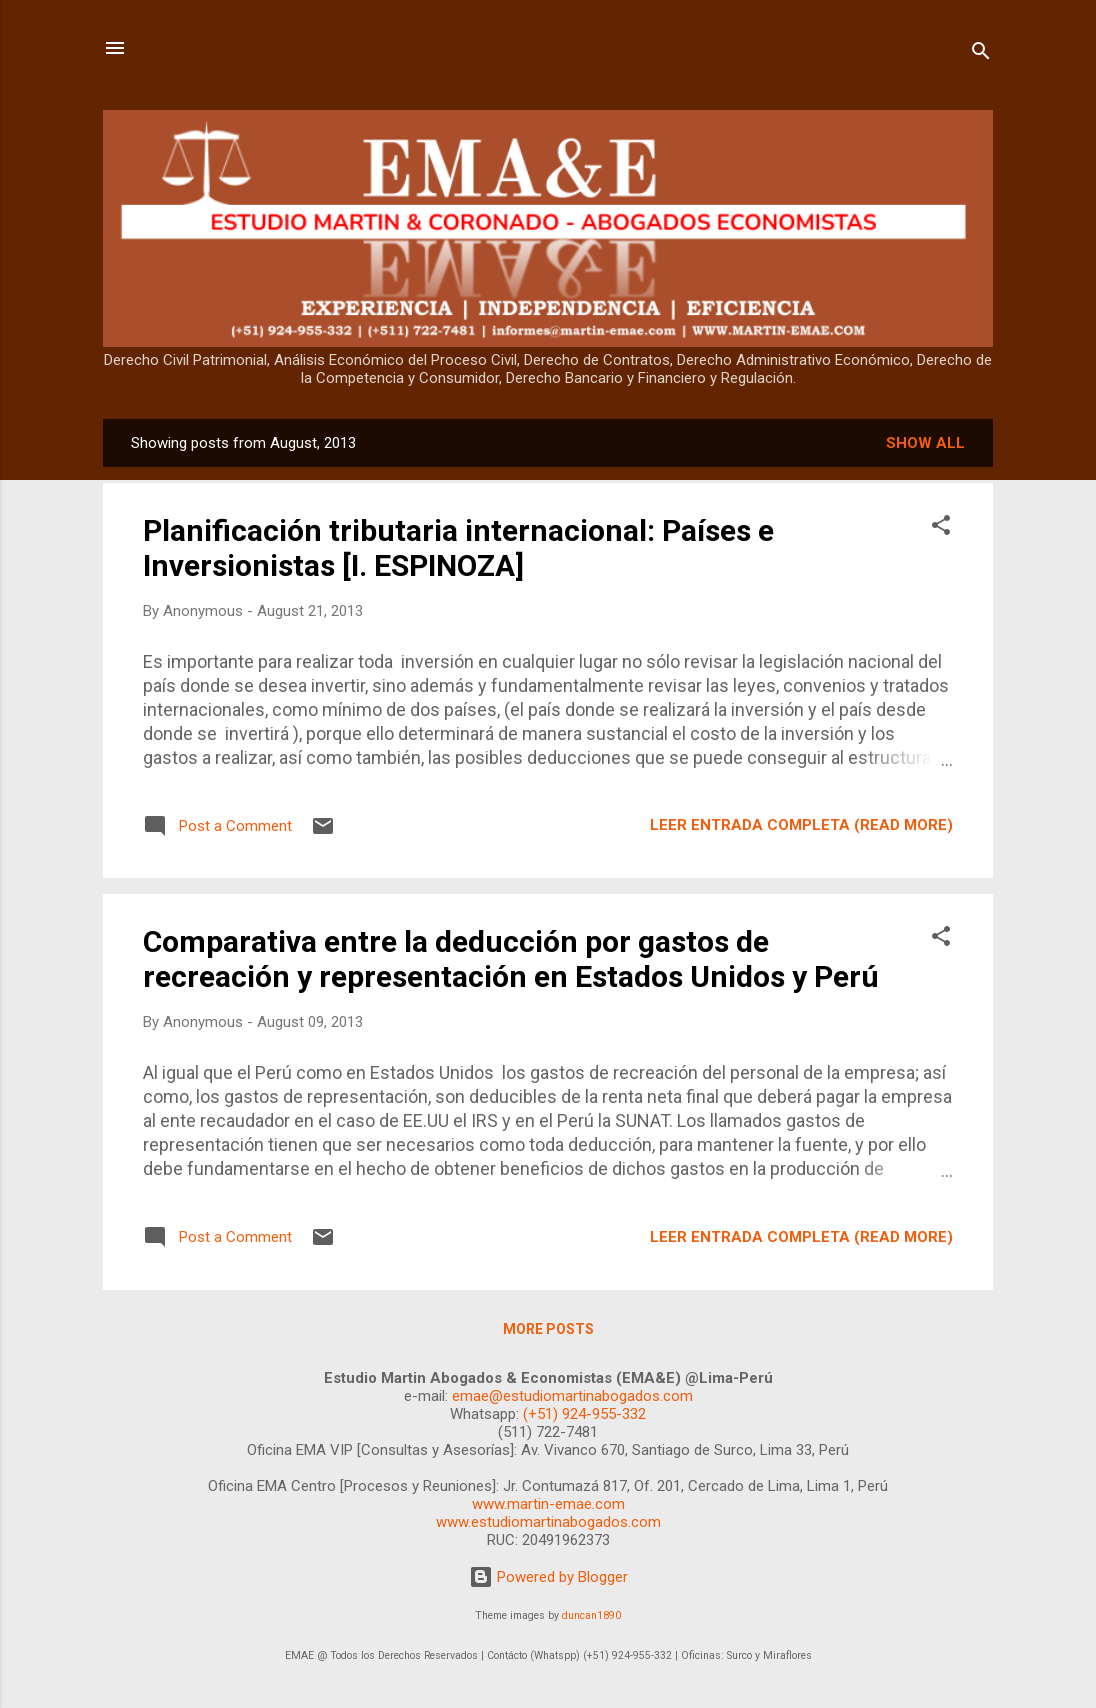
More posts (548, 1329)
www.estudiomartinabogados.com (548, 1522)
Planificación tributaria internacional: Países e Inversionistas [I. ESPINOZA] (458, 548)
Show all (925, 443)
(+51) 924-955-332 (584, 1414)
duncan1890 (591, 1615)
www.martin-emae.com (548, 1504)
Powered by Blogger (548, 1577)
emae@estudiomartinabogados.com (572, 1396)
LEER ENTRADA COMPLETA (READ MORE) (801, 825)
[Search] (981, 54)
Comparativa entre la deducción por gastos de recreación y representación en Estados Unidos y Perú (511, 959)
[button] (941, 528)
